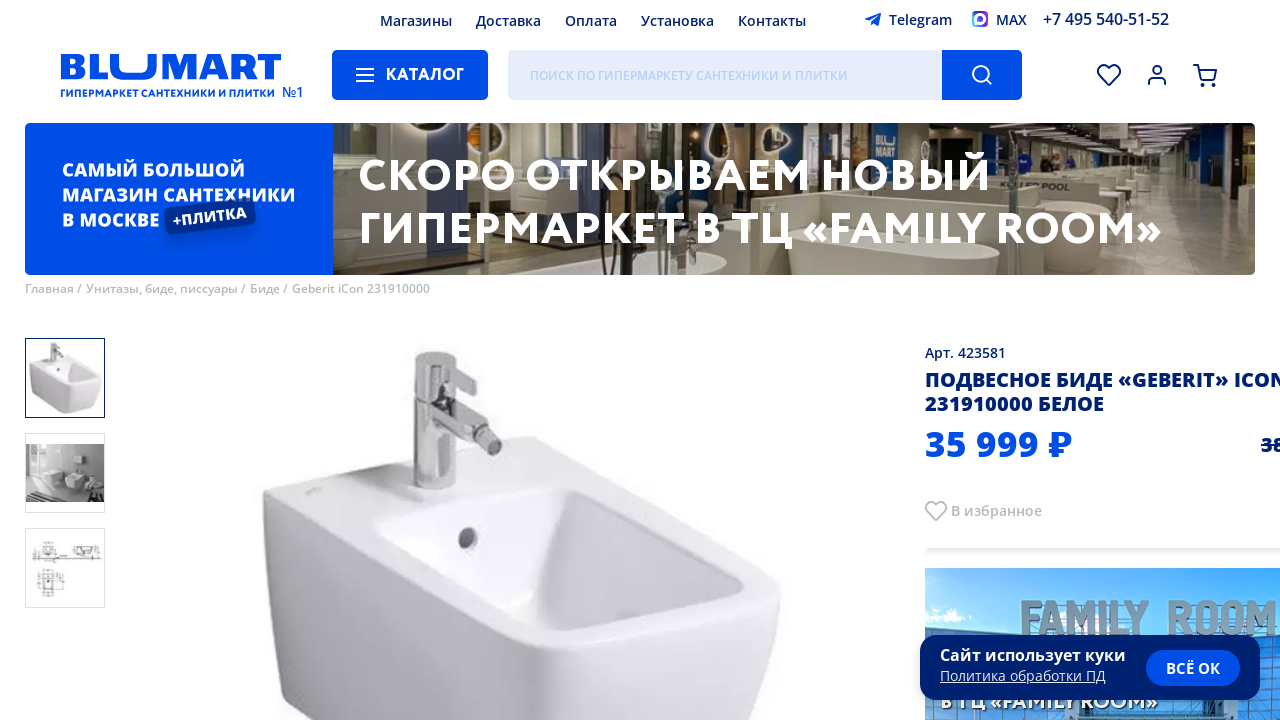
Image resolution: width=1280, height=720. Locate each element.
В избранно (992, 510)
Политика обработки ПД (1023, 675)
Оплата (591, 20)
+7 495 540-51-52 (1106, 19)
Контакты (772, 20)
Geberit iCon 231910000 (361, 288)
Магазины (416, 20)
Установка (677, 20)
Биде (265, 288)
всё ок (1193, 668)
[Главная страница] (171, 75)
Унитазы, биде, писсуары (162, 288)
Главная (49, 288)
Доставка (508, 20)
